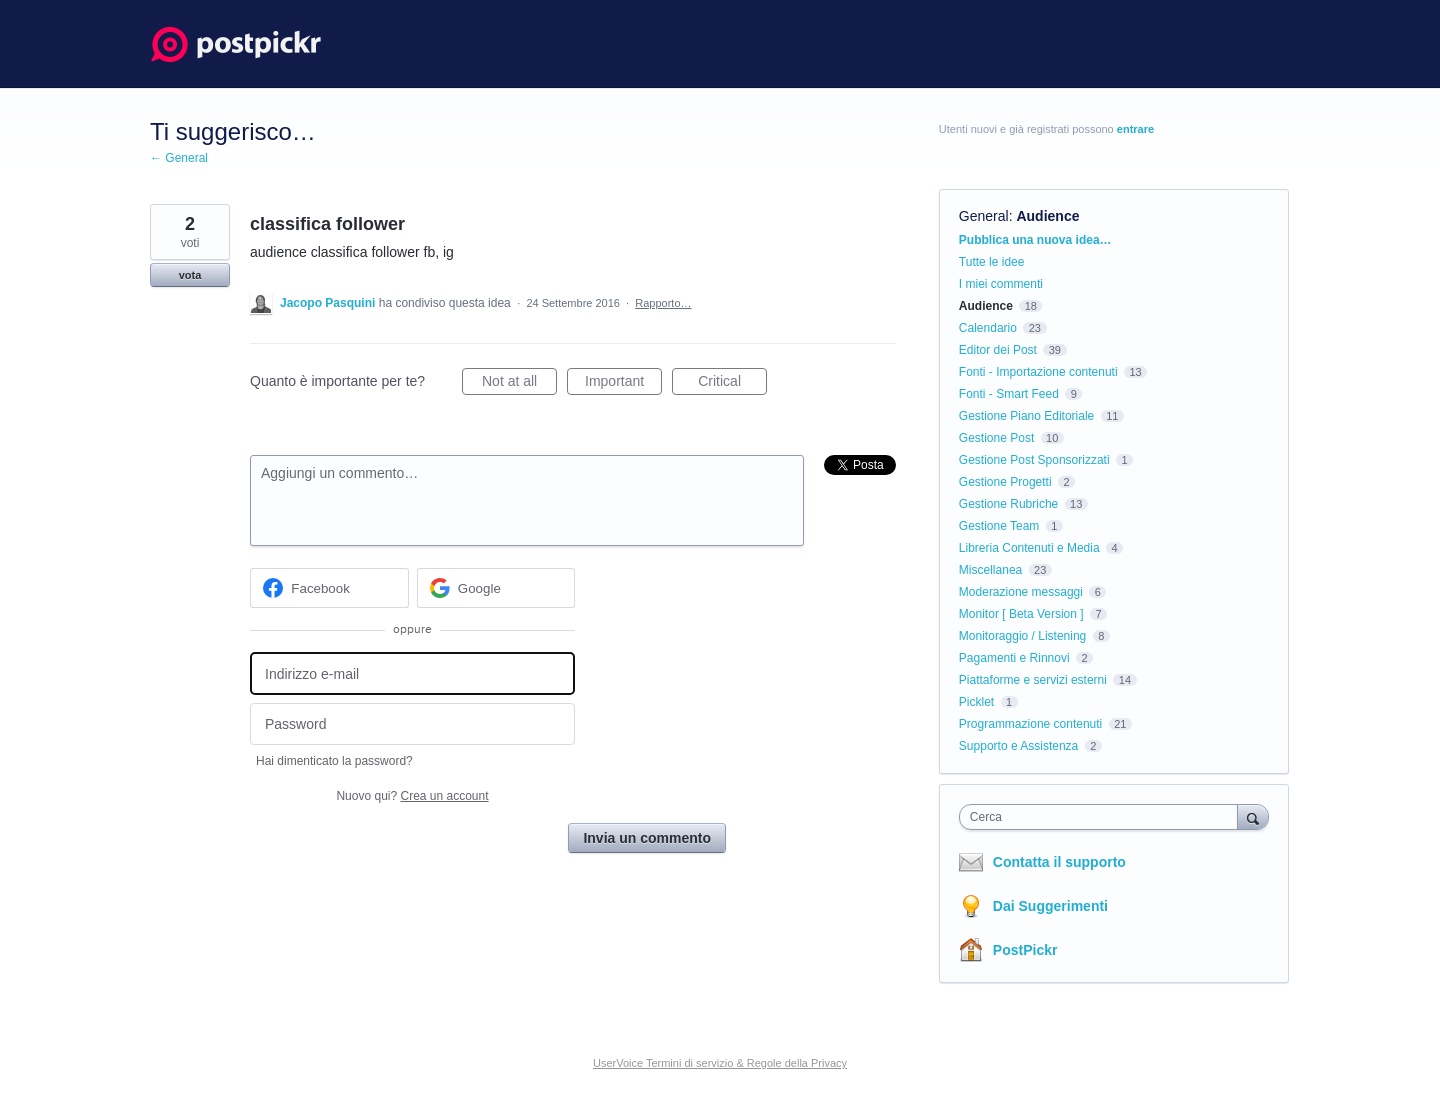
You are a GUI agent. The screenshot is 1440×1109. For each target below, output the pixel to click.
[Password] (412, 724)
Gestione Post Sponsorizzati (1034, 460)
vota (190, 275)
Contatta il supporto (1059, 862)
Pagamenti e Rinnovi (1014, 658)
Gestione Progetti (1005, 482)
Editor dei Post (998, 350)
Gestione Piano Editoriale (1026, 416)
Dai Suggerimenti (1050, 906)
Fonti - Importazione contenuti (1038, 372)
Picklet (976, 702)
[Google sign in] (496, 588)
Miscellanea (990, 570)
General (984, 216)
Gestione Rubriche (1008, 504)
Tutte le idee (992, 262)
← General (179, 158)
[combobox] (1103, 817)
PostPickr (1025, 950)
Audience (1047, 216)
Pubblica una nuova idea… (1035, 240)
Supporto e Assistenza (1018, 746)
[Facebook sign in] (329, 588)
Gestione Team (999, 526)
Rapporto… (663, 303)
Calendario (988, 328)
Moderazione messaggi (1021, 592)
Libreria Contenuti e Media (1029, 548)
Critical (732, 384)
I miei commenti (1001, 284)
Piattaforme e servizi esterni (1033, 680)
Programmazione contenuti (1030, 724)
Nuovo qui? (412, 796)
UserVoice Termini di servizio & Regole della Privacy (720, 1063)
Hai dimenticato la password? (334, 761)
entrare (1135, 129)
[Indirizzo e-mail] (412, 673)
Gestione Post (996, 438)
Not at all (519, 384)
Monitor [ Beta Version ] (1021, 614)
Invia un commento (647, 838)
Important (623, 384)
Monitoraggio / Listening (1022, 636)
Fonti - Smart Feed (1009, 394)
